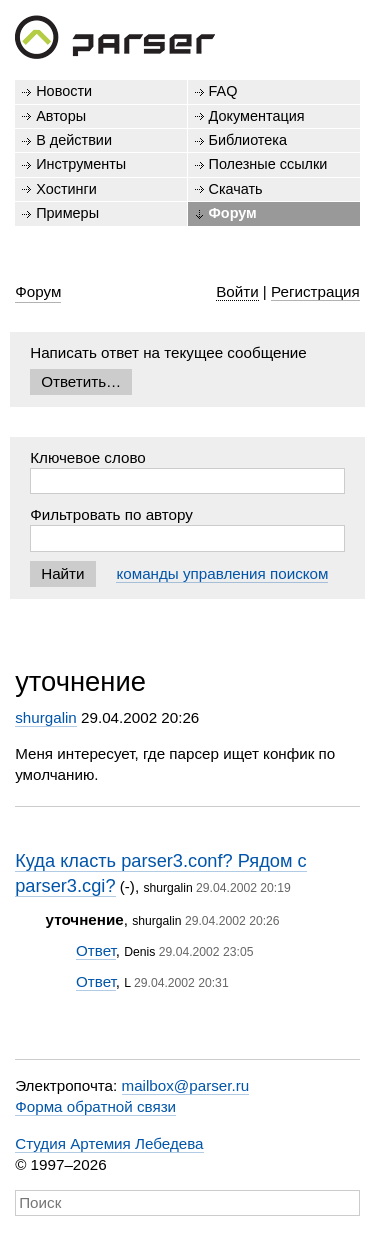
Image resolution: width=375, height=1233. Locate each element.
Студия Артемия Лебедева (109, 1143)
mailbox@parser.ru (186, 1085)
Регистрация (315, 291)
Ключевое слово (88, 457)
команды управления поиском (222, 573)
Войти (237, 291)
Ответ (96, 950)
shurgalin (46, 717)
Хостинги (66, 189)
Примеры (67, 213)
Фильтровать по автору (111, 514)
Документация (257, 116)
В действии (74, 140)
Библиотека (248, 140)
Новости (64, 91)
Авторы (61, 116)
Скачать (236, 189)
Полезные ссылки (268, 164)
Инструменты (81, 164)
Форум (233, 213)
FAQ (223, 91)
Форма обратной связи (95, 1106)
